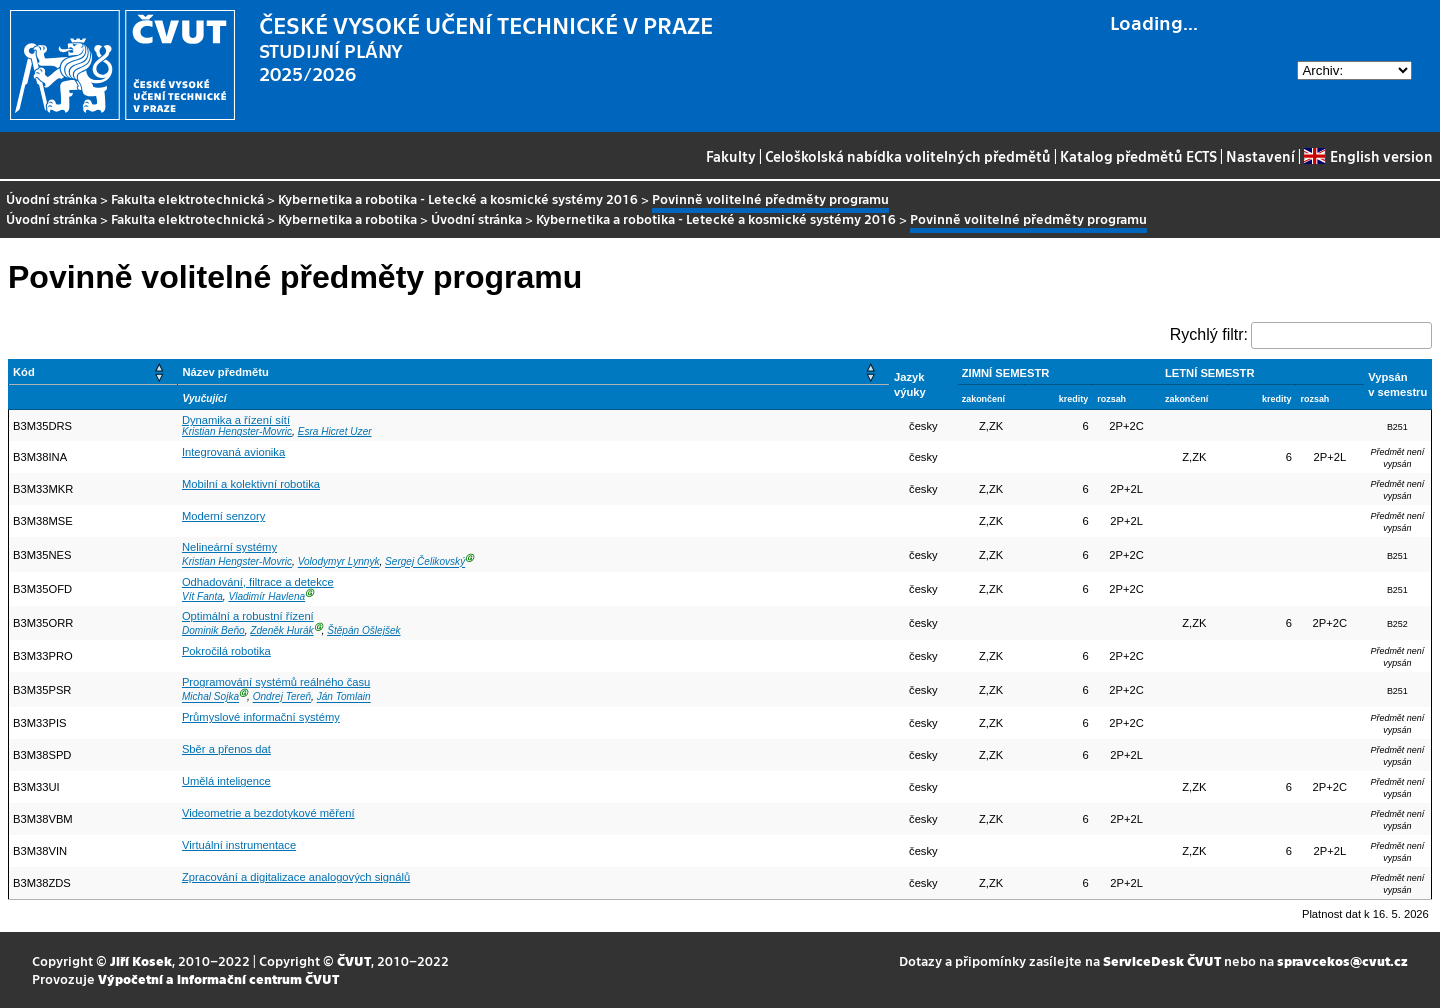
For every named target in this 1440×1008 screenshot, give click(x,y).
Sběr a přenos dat (226, 749)
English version (1368, 156)
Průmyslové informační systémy (261, 717)
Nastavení (1260, 156)
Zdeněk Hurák (281, 630)
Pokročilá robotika (226, 651)
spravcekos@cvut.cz (1342, 960)
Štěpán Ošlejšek (363, 630)
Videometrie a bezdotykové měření (268, 813)
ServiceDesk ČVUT (1162, 960)
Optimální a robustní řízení (248, 616)
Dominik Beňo (213, 630)
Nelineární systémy (229, 547)
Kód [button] (24, 372)
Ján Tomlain (344, 697)
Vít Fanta (202, 596)
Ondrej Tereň (282, 697)
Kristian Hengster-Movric (237, 431)
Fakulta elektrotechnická (187, 198)
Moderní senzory (223, 516)
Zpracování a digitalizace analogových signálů (296, 877)
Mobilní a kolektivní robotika (251, 484)
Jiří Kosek (141, 960)
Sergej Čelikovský (425, 562)
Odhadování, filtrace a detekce (258, 582)
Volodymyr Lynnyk (339, 562)
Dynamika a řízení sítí (236, 420)
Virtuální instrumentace (239, 845)
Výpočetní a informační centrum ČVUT (218, 978)
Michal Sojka (210, 697)
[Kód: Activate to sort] (93, 372)
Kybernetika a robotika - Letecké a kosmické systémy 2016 (458, 198)
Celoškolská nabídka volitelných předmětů (908, 156)
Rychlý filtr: (1209, 334)
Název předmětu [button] (225, 372)
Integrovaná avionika (233, 452)
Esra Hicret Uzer (335, 431)
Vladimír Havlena (266, 596)
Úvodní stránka (51, 198)
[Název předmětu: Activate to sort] (534, 372)
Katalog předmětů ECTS (1138, 156)
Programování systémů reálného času (276, 682)
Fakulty (731, 156)
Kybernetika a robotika (347, 218)
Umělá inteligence (226, 781)
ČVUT (354, 960)
